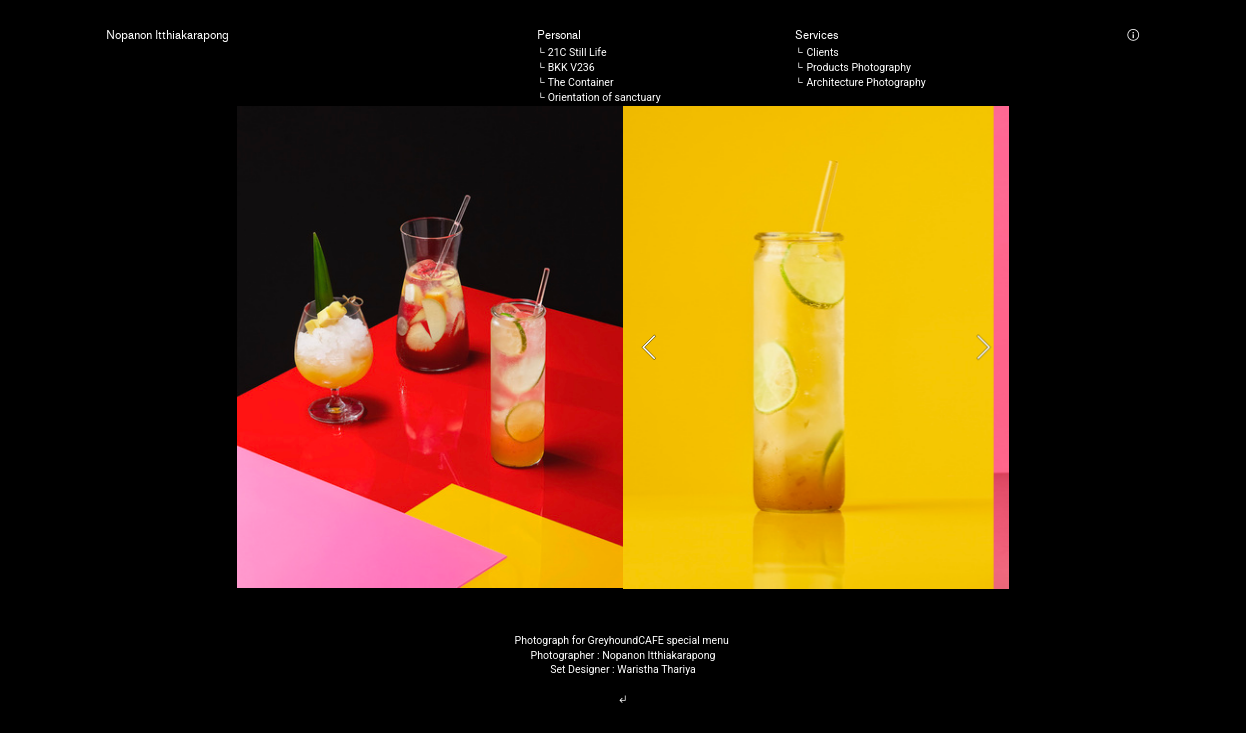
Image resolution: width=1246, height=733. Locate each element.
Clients (822, 52)
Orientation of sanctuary (604, 97)
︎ (1133, 35)
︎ (622, 699)
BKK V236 (571, 67)
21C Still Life (577, 52)
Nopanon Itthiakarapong (167, 35)
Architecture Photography (865, 82)
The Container (581, 82)
